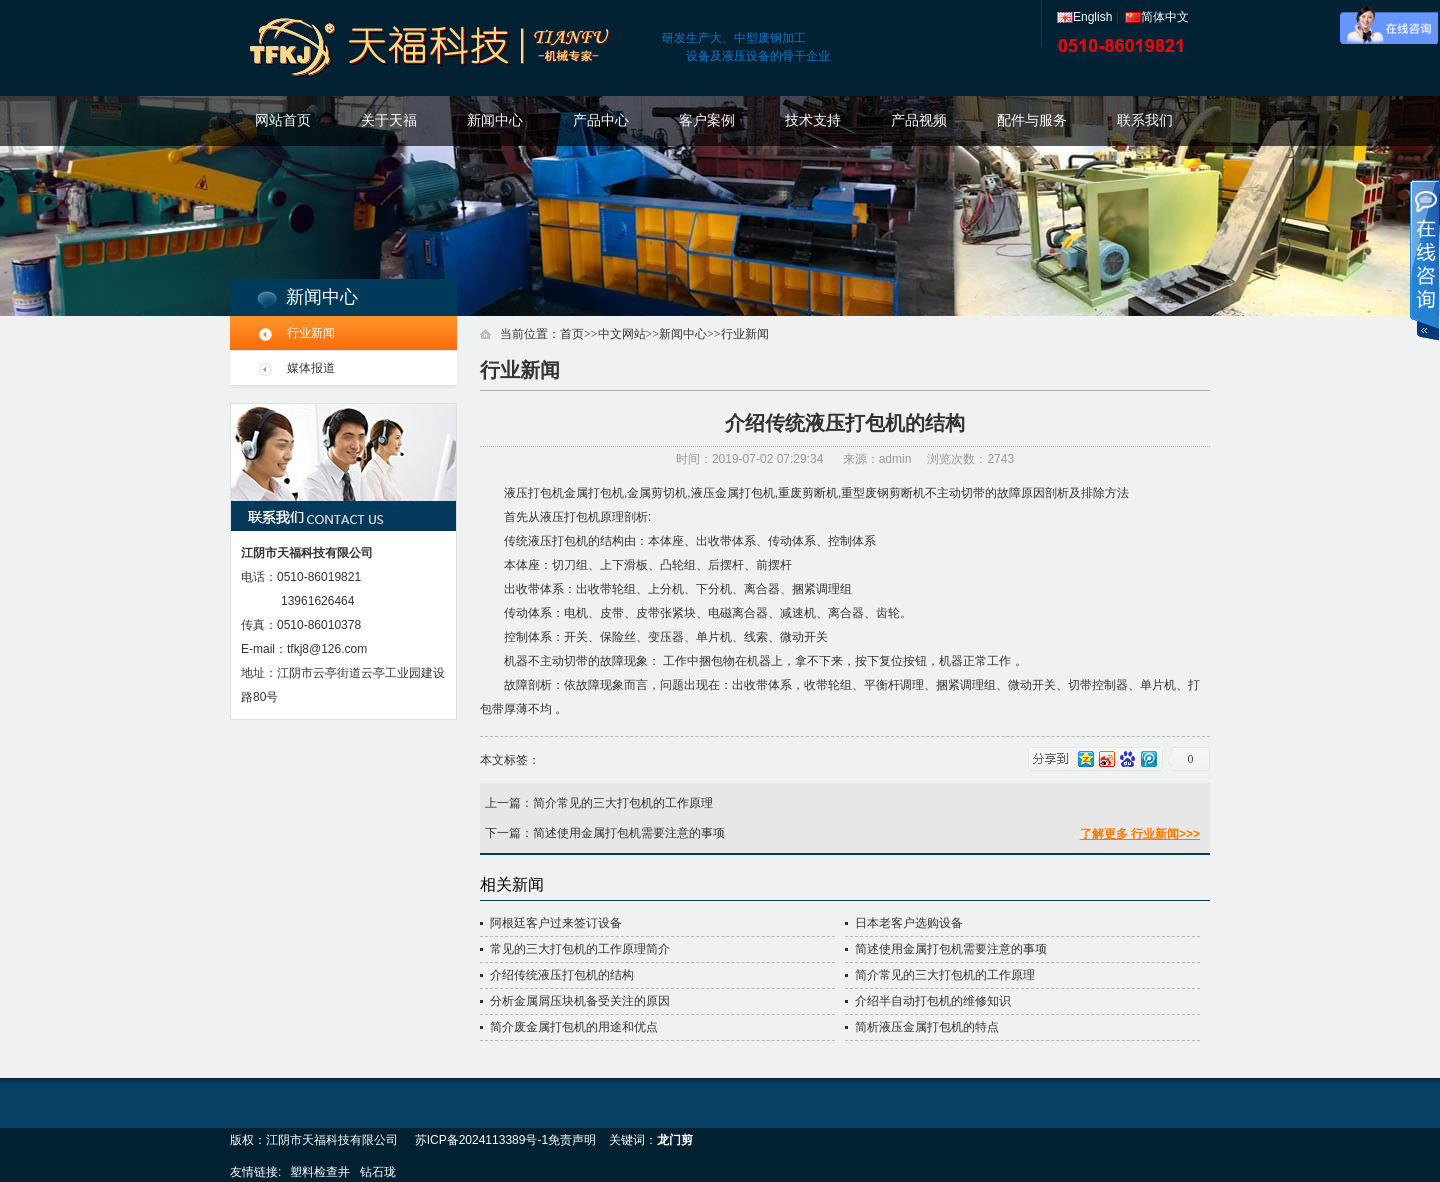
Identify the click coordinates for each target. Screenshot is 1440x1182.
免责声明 (572, 1140)
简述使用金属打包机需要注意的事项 (629, 833)
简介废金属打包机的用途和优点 (574, 1027)
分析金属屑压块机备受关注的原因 (580, 1001)
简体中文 (1157, 17)
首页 (572, 334)
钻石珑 (378, 1172)
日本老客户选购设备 (909, 923)
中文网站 (622, 334)
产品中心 (601, 120)
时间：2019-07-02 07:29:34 (751, 459)
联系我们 (1145, 120)
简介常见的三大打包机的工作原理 (623, 803)
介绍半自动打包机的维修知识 (933, 1001)
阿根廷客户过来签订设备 (556, 923)
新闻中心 (495, 120)
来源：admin (877, 459)
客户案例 (707, 120)
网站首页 (283, 120)
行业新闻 (311, 333)
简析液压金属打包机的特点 (927, 1027)
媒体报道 (311, 368)
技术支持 (813, 120)
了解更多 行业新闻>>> (1140, 834)
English (1084, 17)
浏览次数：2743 (970, 459)
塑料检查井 (320, 1172)
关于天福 (389, 120)
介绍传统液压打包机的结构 (562, 975)
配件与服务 (1032, 120)
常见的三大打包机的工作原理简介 (580, 949)
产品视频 (919, 120)
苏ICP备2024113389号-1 (481, 1140)
